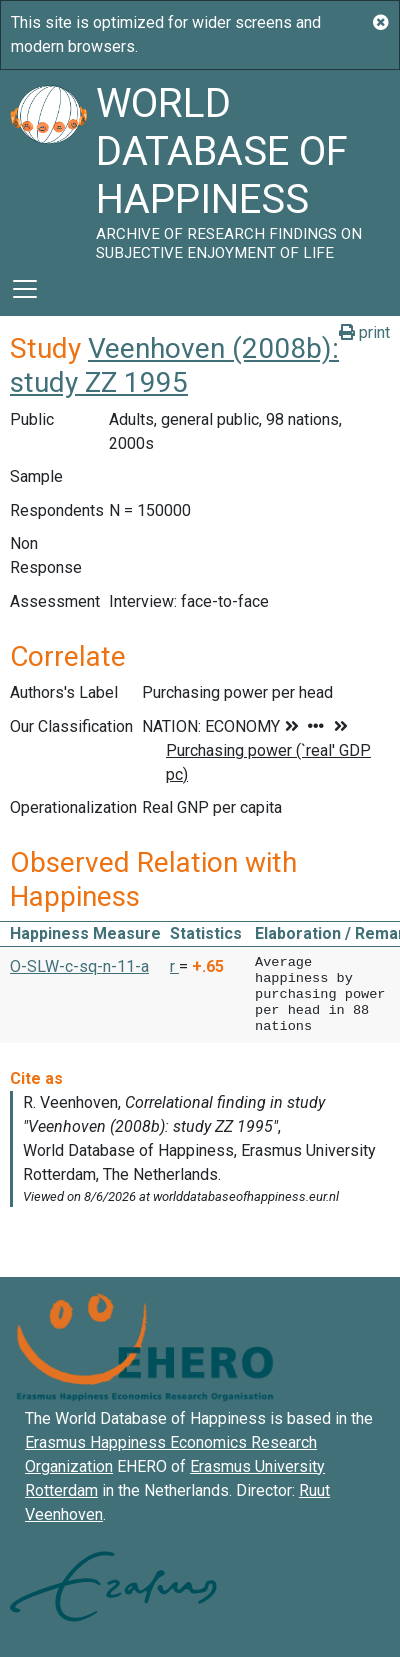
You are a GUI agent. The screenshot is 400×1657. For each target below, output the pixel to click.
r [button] (174, 966)
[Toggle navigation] (25, 289)
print (364, 332)
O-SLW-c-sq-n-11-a (79, 966)
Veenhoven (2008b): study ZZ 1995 (174, 365)
